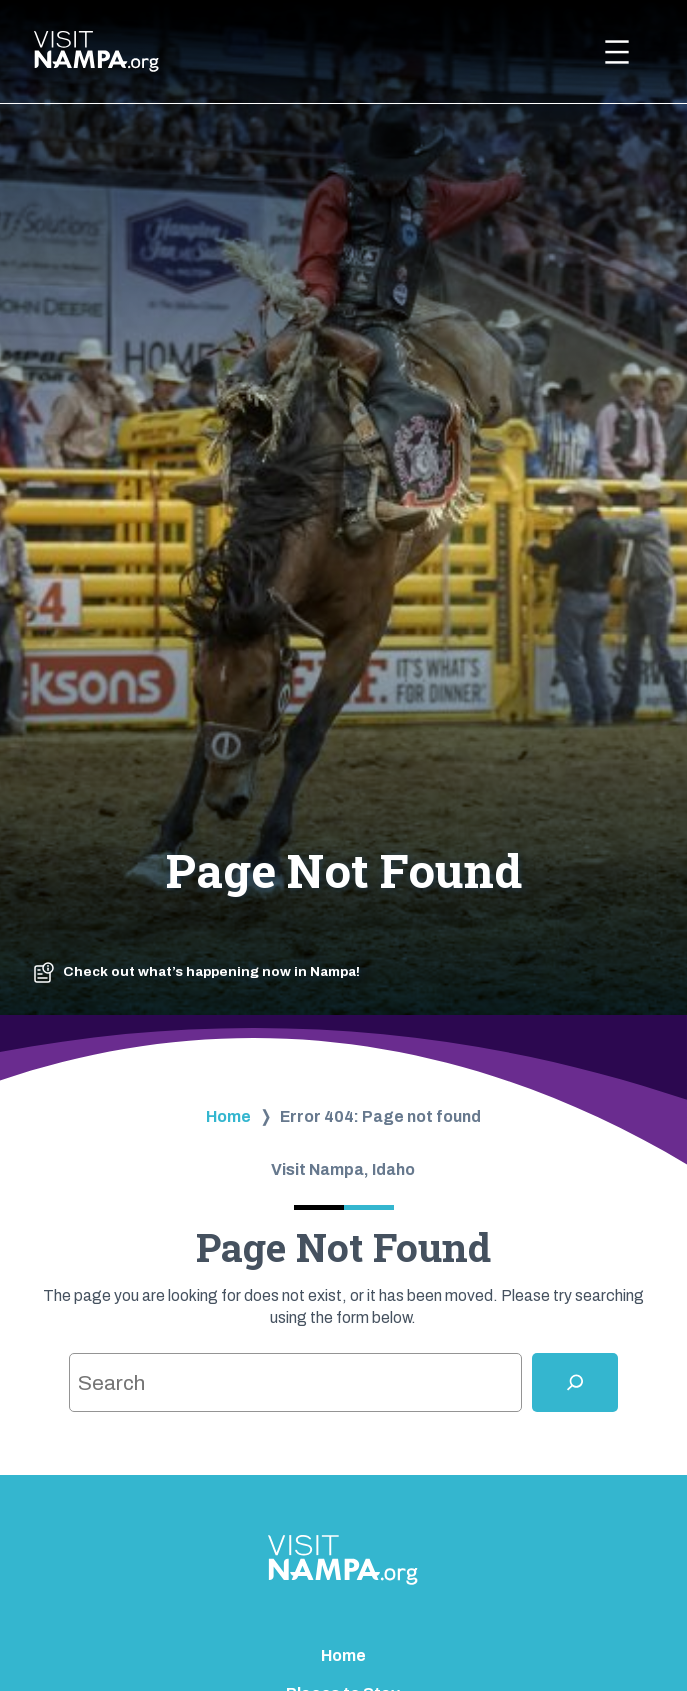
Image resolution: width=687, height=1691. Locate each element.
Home (228, 1116)
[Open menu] (617, 52)
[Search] (575, 1382)
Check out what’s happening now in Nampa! (211, 971)
